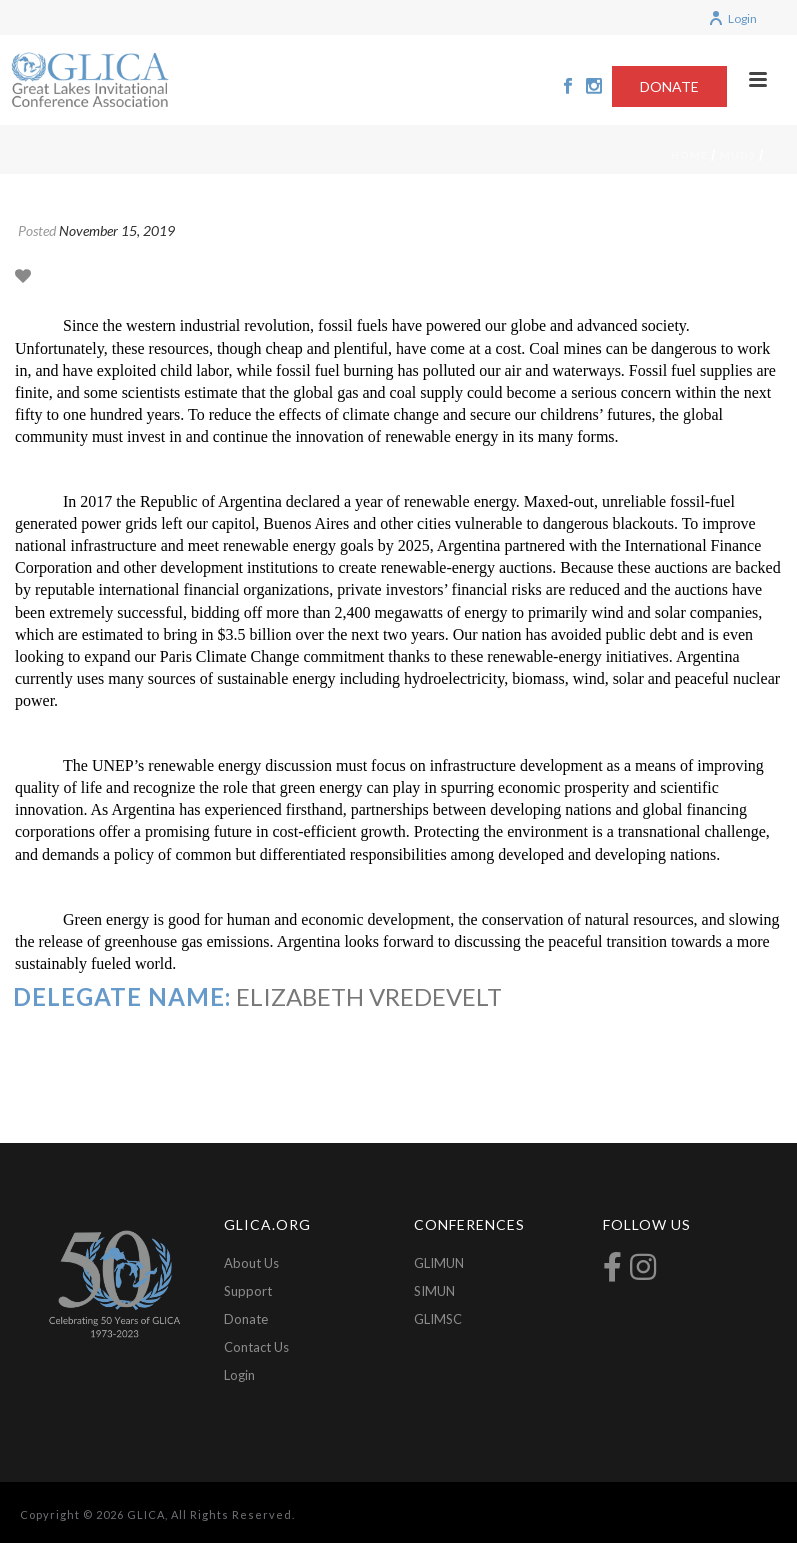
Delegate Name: (122, 996)
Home (689, 155)
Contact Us (256, 1347)
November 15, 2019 (117, 230)
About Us (251, 1263)
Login (732, 18)
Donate (246, 1319)
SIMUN (434, 1291)
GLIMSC (438, 1319)
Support (248, 1291)
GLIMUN (439, 1263)
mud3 (738, 155)
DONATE (669, 86)
